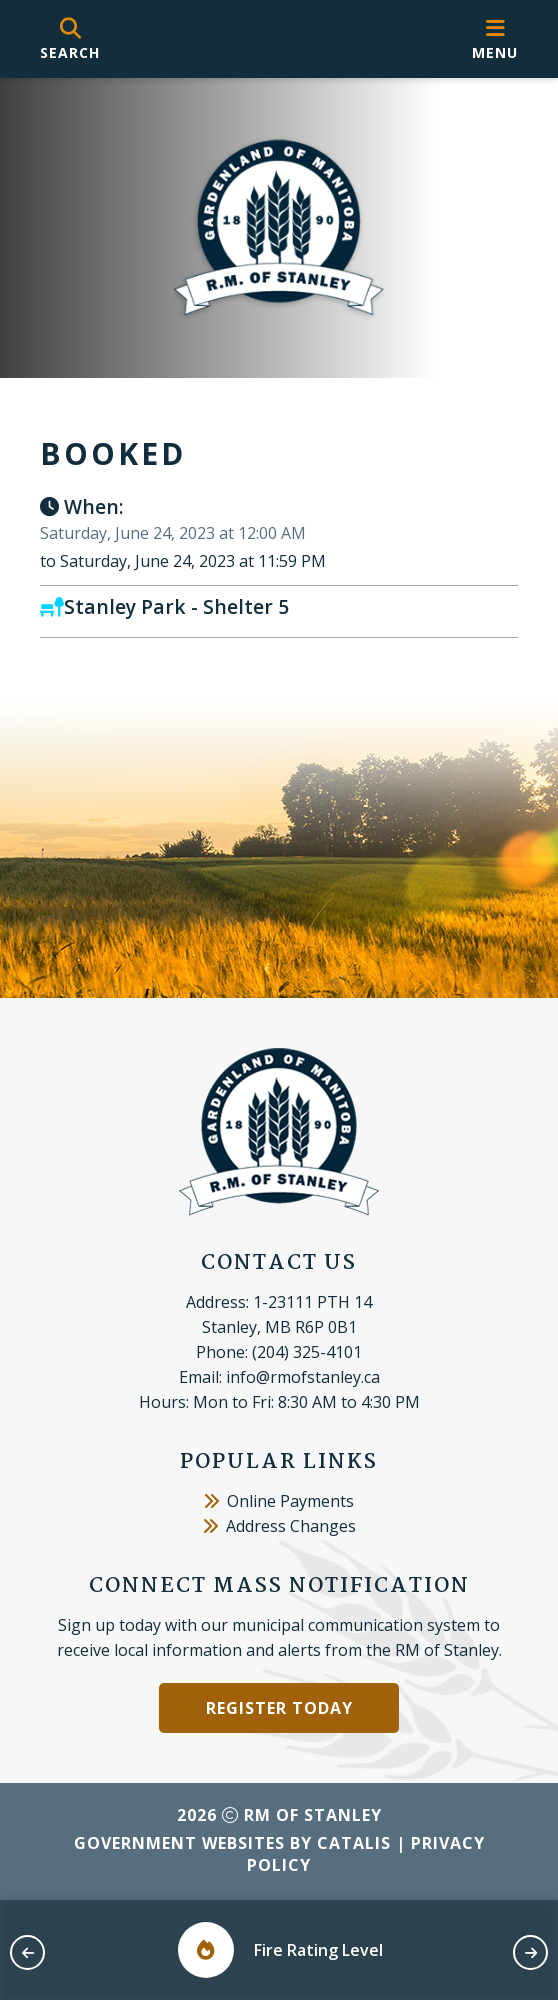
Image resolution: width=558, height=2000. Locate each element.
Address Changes (279, 1526)
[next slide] (530, 1952)
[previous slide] (27, 1952)
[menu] (495, 39)
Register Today (279, 1708)
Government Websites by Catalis (232, 1843)
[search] (70, 39)
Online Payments (279, 1501)
